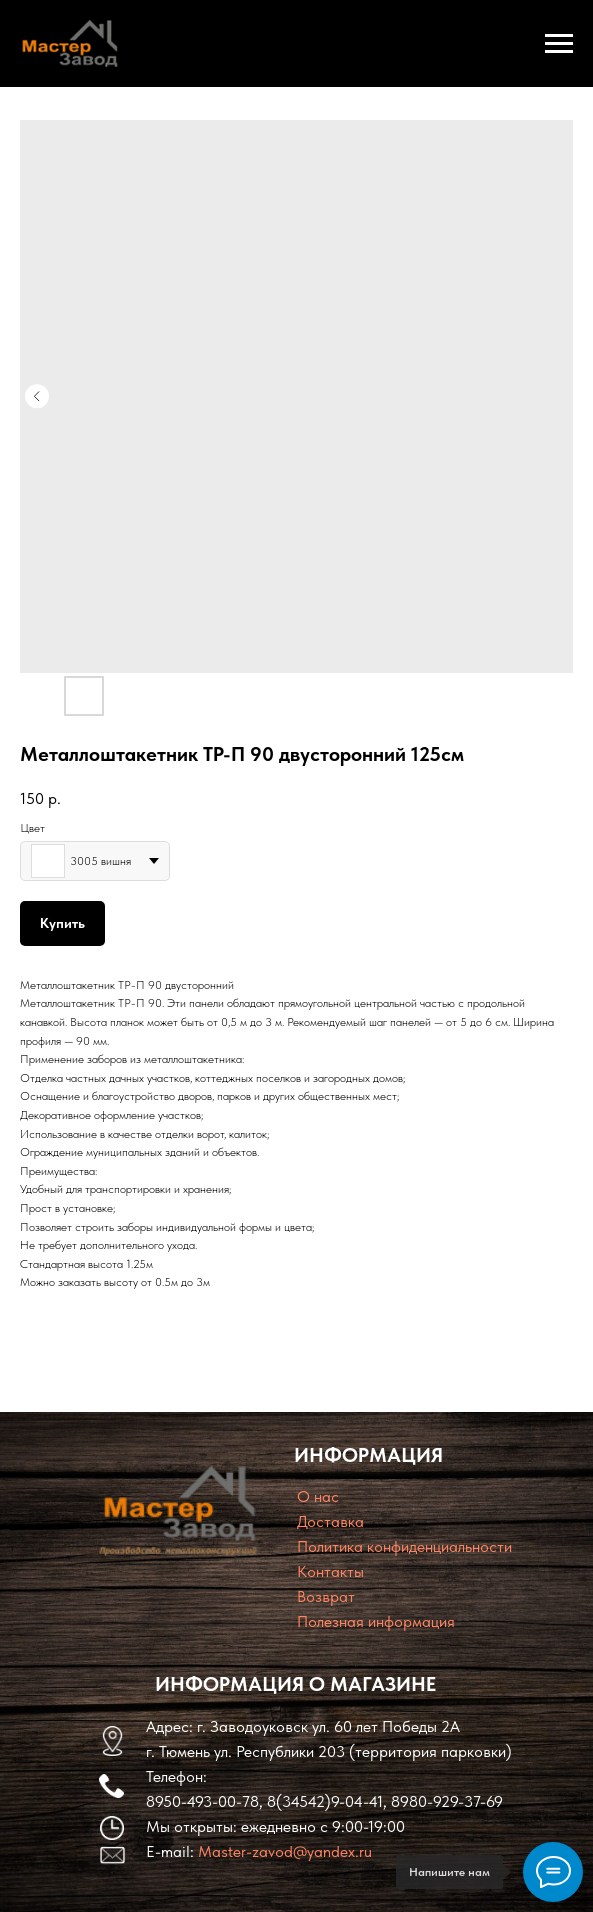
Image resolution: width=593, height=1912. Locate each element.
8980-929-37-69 (447, 1801)
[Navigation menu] (559, 44)
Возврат (326, 1596)
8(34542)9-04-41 (325, 1801)
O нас (318, 1496)
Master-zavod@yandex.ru (285, 1851)
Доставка (330, 1521)
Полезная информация (376, 1621)
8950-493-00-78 (202, 1801)
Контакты (330, 1571)
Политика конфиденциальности (404, 1546)
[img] (178, 1510)
